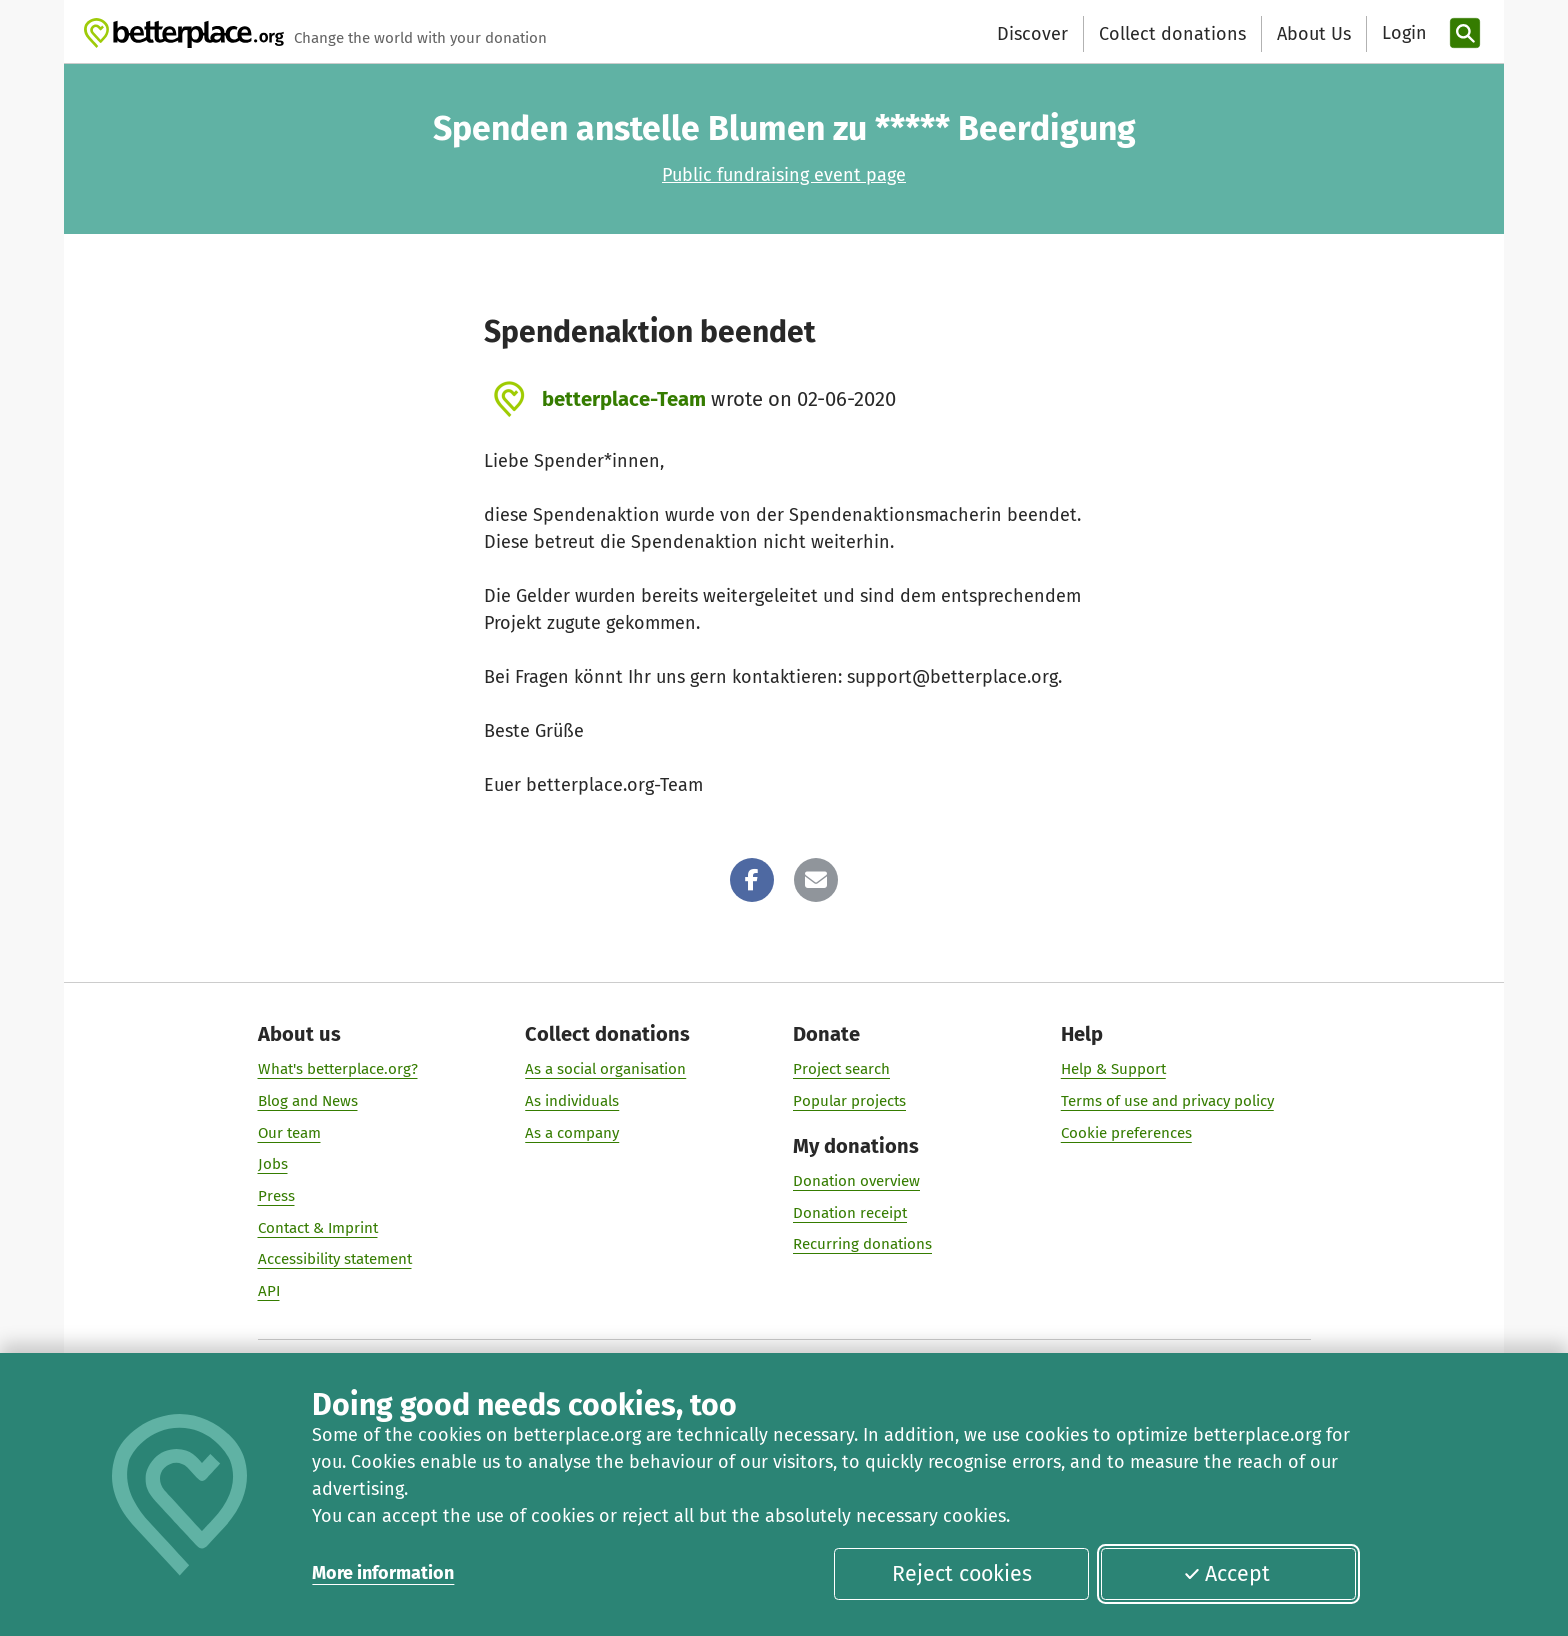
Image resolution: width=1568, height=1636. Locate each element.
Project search (841, 1069)
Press (276, 1196)
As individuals (572, 1101)
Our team (289, 1133)
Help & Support (1113, 1069)
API (269, 1291)
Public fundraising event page (784, 175)
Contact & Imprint (318, 1228)
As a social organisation (605, 1069)
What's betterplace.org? (338, 1069)
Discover (1032, 34)
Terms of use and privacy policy (1167, 1101)
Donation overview (856, 1181)
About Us (1314, 34)
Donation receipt (850, 1213)
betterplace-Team (624, 399)
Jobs (273, 1164)
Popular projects (849, 1101)
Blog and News (308, 1101)
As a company (572, 1133)
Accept (1227, 1574)
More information (383, 1573)
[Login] (1402, 33)
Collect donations (1172, 34)
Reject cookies (962, 1574)
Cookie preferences (1126, 1133)
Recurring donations (862, 1244)
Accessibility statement (335, 1259)
